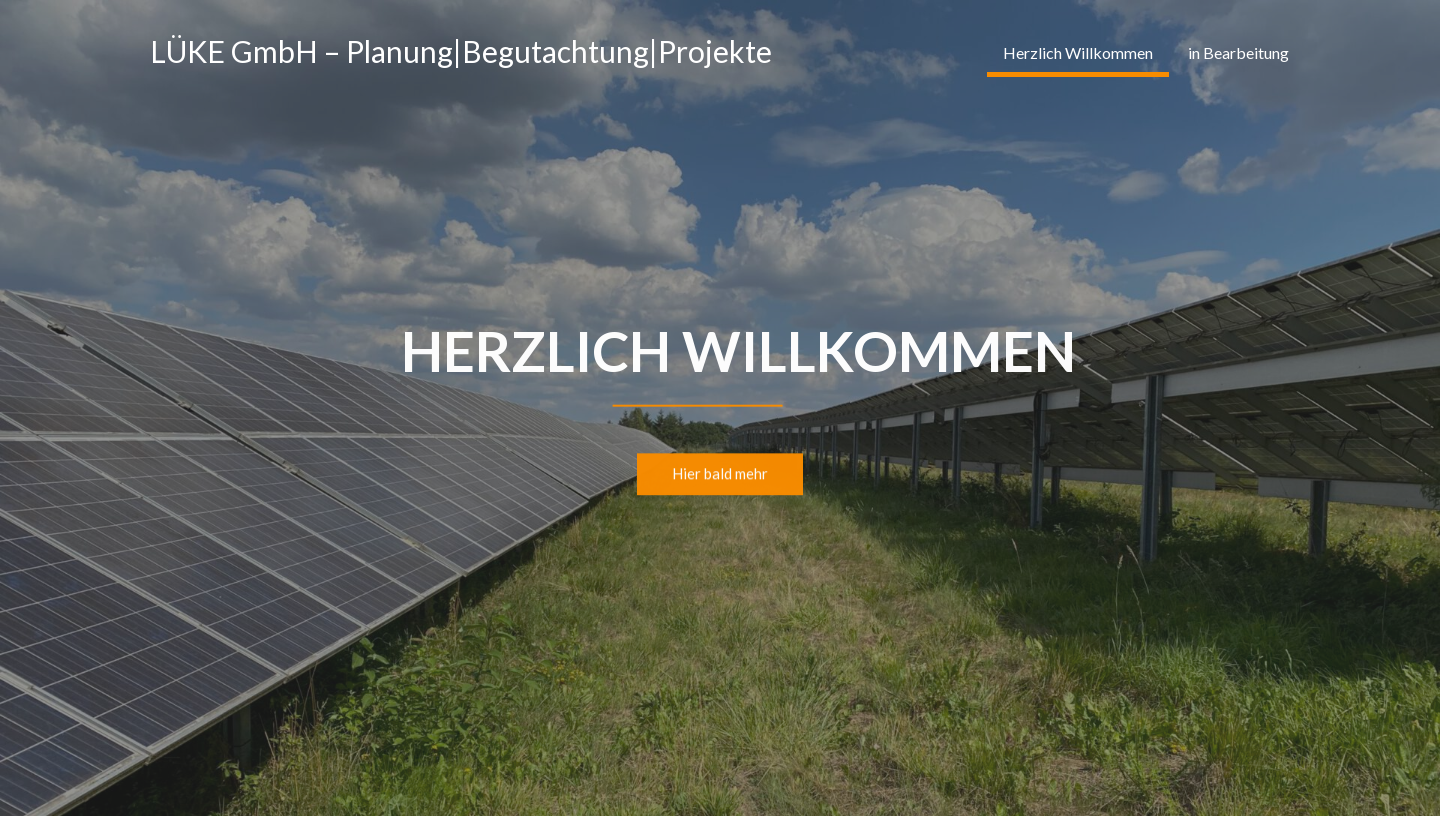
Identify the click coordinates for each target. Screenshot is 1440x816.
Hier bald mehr (720, 475)
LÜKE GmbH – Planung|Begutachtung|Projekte (461, 51)
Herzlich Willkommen (1078, 52)
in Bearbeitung (1238, 52)
